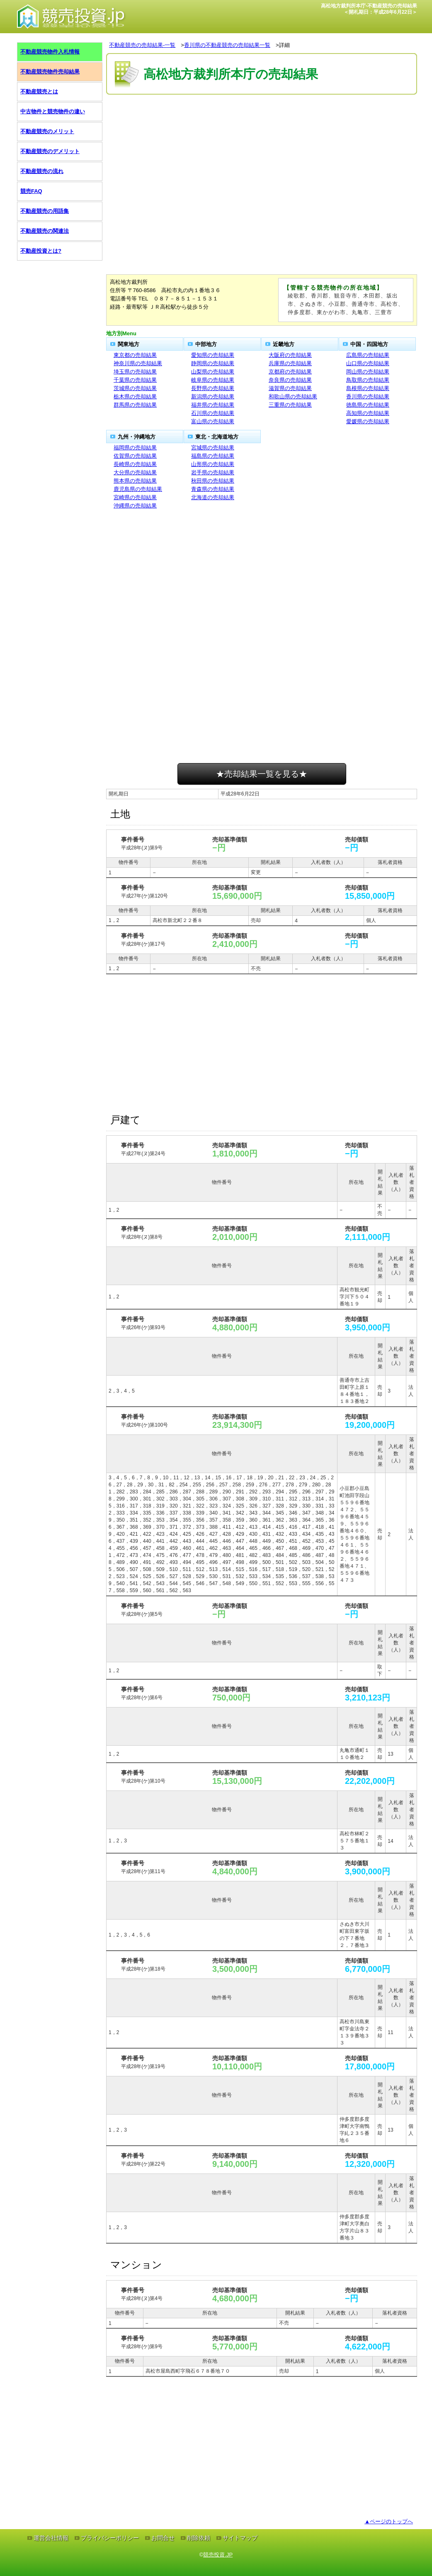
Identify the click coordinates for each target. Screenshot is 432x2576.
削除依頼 (198, 2538)
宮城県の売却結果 (212, 447)
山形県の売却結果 (212, 464)
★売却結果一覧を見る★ (261, 773)
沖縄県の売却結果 (135, 506)
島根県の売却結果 (367, 388)
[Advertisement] (262, 121)
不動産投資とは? (40, 251)
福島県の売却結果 (212, 456)
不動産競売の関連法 (44, 231)
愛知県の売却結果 (212, 355)
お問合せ (163, 2538)
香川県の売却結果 (367, 396)
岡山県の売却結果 (367, 371)
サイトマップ (240, 2538)
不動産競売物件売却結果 (50, 71)
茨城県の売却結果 (135, 388)
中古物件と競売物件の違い (52, 111)
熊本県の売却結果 (135, 481)
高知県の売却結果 (367, 413)
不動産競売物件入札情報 (50, 52)
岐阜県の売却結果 (212, 380)
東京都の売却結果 (135, 355)
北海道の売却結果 (212, 497)
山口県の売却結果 (367, 363)
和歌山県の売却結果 (293, 396)
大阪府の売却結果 (290, 355)
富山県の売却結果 (212, 421)
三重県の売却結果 (290, 405)
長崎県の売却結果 (135, 464)
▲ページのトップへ (388, 2521)
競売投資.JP (218, 2555)
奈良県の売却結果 (290, 380)
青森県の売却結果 (212, 489)
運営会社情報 (51, 2538)
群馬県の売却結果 (135, 405)
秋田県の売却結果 (212, 481)
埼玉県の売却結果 (135, 371)
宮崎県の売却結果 (135, 497)
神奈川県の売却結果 (138, 363)
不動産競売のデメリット (50, 151)
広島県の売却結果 (367, 355)
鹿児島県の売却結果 (138, 489)
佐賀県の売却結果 (135, 456)
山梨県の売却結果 (212, 371)
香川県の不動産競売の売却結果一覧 (227, 45)
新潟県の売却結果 (212, 396)
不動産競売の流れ (41, 171)
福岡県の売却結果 (135, 447)
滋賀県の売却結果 (290, 388)
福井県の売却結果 (212, 405)
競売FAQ (31, 191)
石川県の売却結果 (212, 413)
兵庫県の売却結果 (290, 363)
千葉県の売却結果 (135, 380)
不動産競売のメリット (47, 131)
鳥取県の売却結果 (367, 380)
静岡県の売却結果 (212, 363)
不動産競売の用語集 (44, 211)
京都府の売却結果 (290, 371)
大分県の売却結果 (135, 472)
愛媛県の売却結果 (367, 421)
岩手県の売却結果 (212, 472)
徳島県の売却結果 (367, 405)
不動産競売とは (39, 91)
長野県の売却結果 (212, 388)
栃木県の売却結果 (135, 396)
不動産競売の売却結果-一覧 (142, 45)
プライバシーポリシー (110, 2538)
